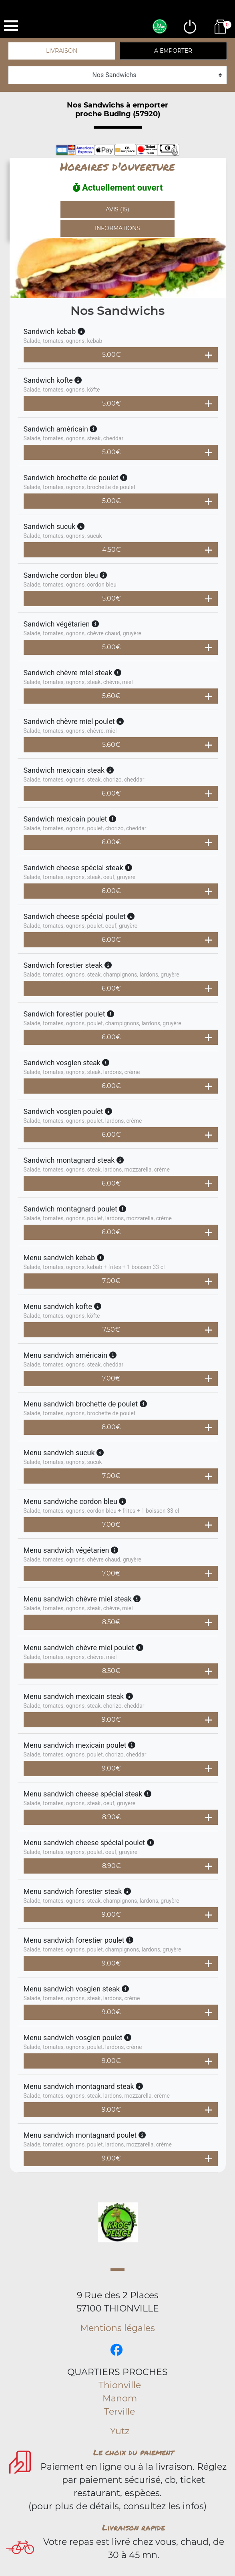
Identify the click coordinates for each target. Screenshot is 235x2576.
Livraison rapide (133, 2527)
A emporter (173, 50)
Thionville (119, 2385)
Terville (119, 2411)
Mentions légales (117, 2328)
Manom (119, 2398)
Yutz (119, 2431)
